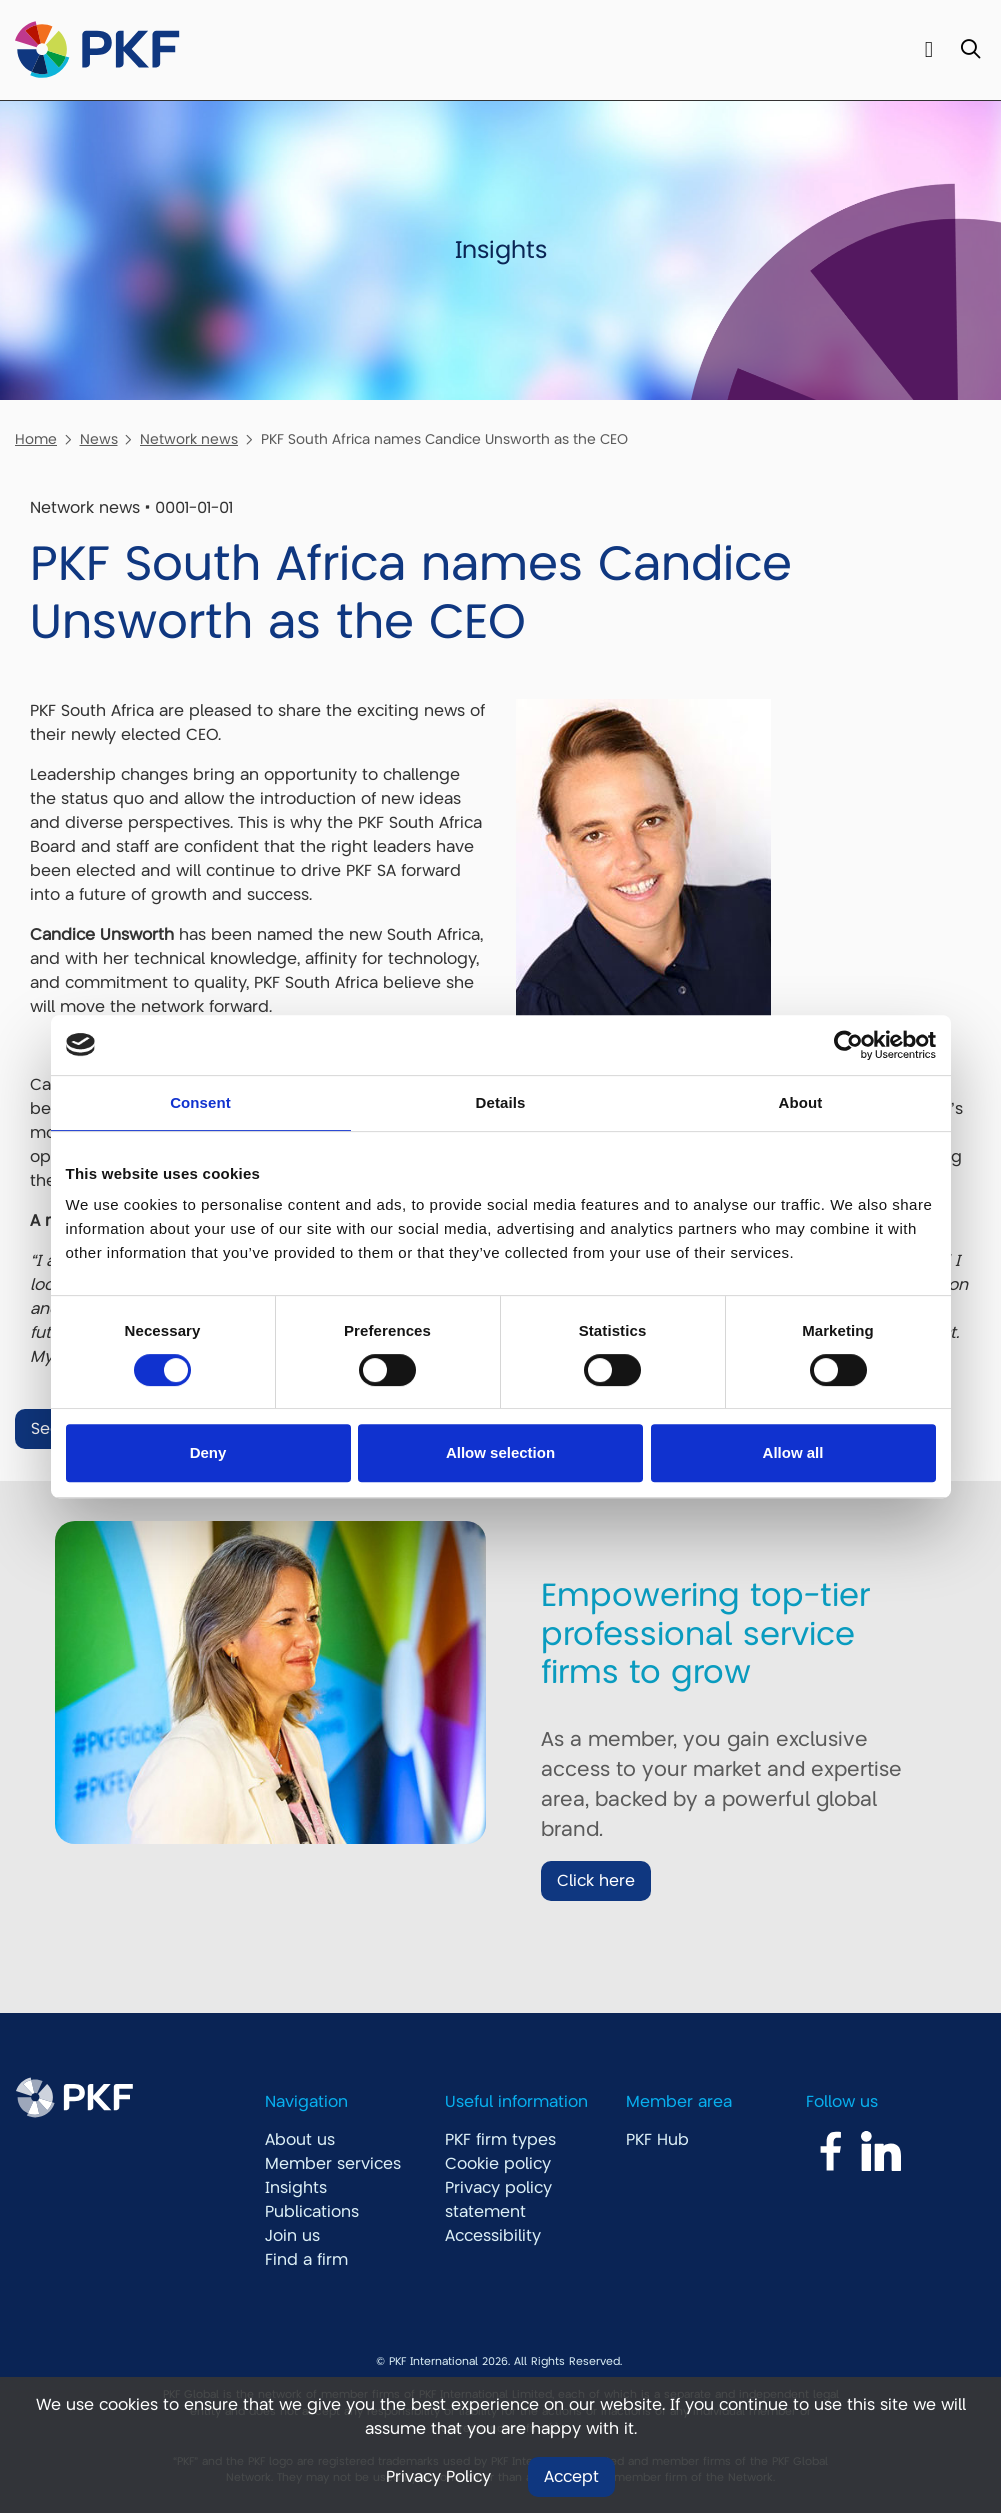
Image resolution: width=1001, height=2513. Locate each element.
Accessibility (493, 2236)
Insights (296, 2188)
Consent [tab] (200, 1102)
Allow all (793, 1452)
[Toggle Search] (970, 50)
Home (36, 439)
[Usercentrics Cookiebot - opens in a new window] (848, 1045)
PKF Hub (657, 2140)
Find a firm (306, 2260)
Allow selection (500, 1452)
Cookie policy (498, 2164)
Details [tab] (501, 1102)
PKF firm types (500, 2140)
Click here (596, 1881)
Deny (208, 1452)
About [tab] (801, 1102)
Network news (189, 439)
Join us (292, 2236)
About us (300, 2140)
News (99, 439)
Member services (333, 2164)
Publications (312, 2212)
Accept (571, 2477)
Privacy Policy (438, 2477)
